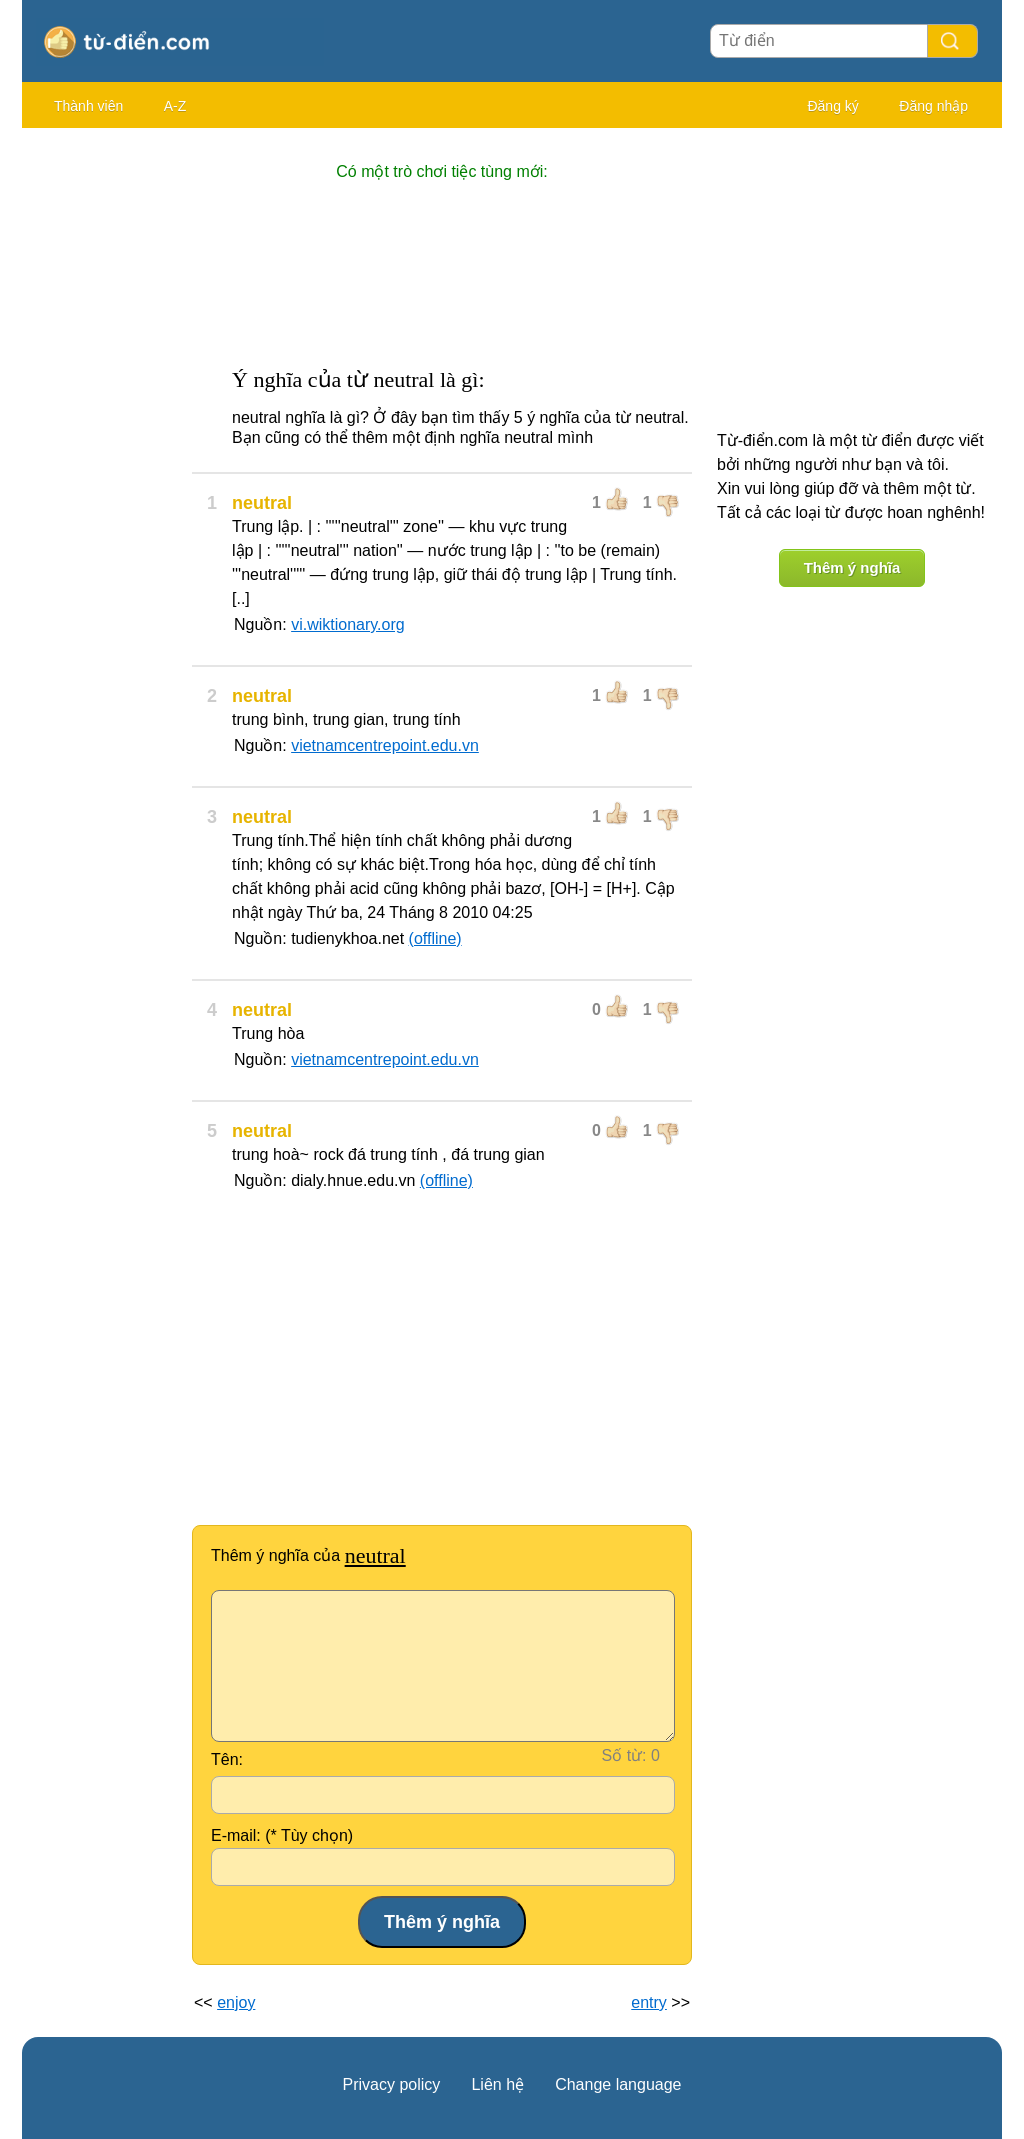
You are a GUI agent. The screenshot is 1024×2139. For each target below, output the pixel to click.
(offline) (435, 938)
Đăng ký (832, 106)
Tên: (227, 1759)
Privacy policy (392, 2084)
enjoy (236, 2002)
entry (649, 2002)
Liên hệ (497, 2084)
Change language (618, 2084)
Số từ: (624, 1755)
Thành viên (88, 106)
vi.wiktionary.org (348, 624)
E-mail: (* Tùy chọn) (282, 1835)
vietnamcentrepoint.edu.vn (385, 745)
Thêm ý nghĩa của (308, 1555)
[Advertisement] (102, 440)
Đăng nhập (933, 106)
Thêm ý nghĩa (852, 567)
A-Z (175, 106)
